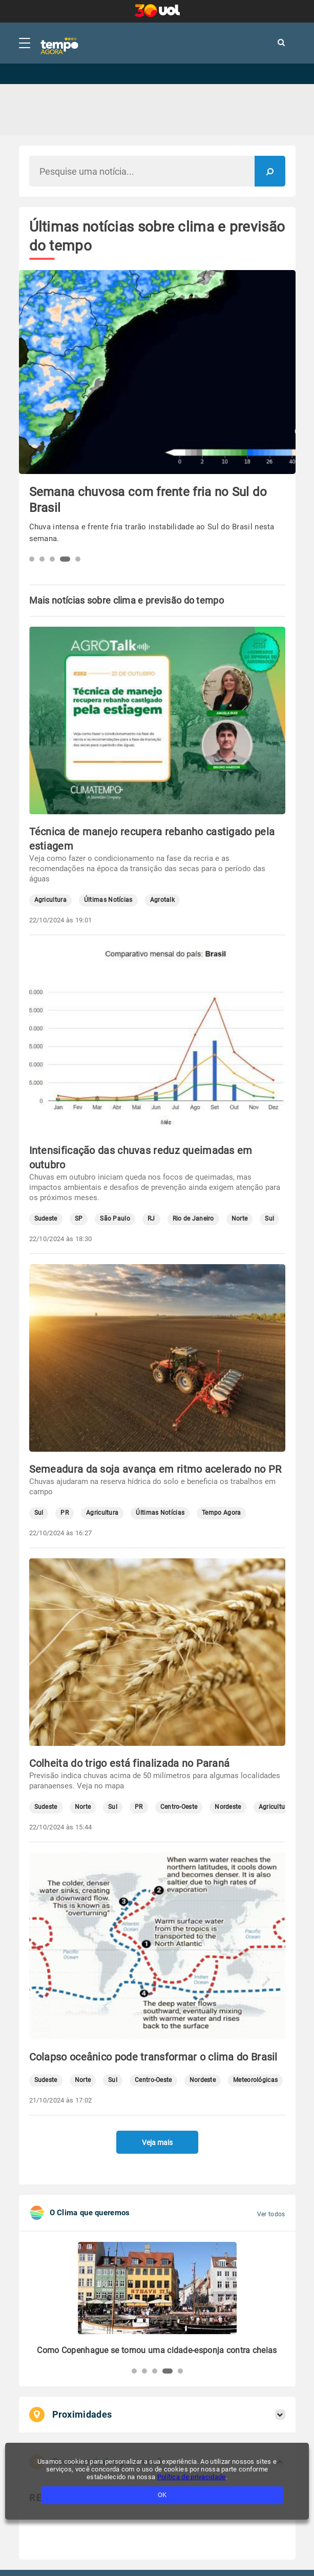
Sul (269, 1218)
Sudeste (45, 1218)
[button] (31, 559)
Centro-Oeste (179, 1807)
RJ (151, 1218)
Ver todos (271, 2214)
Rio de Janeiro (193, 1218)
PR (64, 1513)
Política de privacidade (191, 2477)
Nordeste (228, 1807)
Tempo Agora (221, 1513)
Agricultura (50, 900)
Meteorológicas (255, 2080)
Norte (240, 1218)
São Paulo (115, 1218)
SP (79, 1218)
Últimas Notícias (108, 900)
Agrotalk (162, 900)
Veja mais (157, 2142)
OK (162, 2495)
